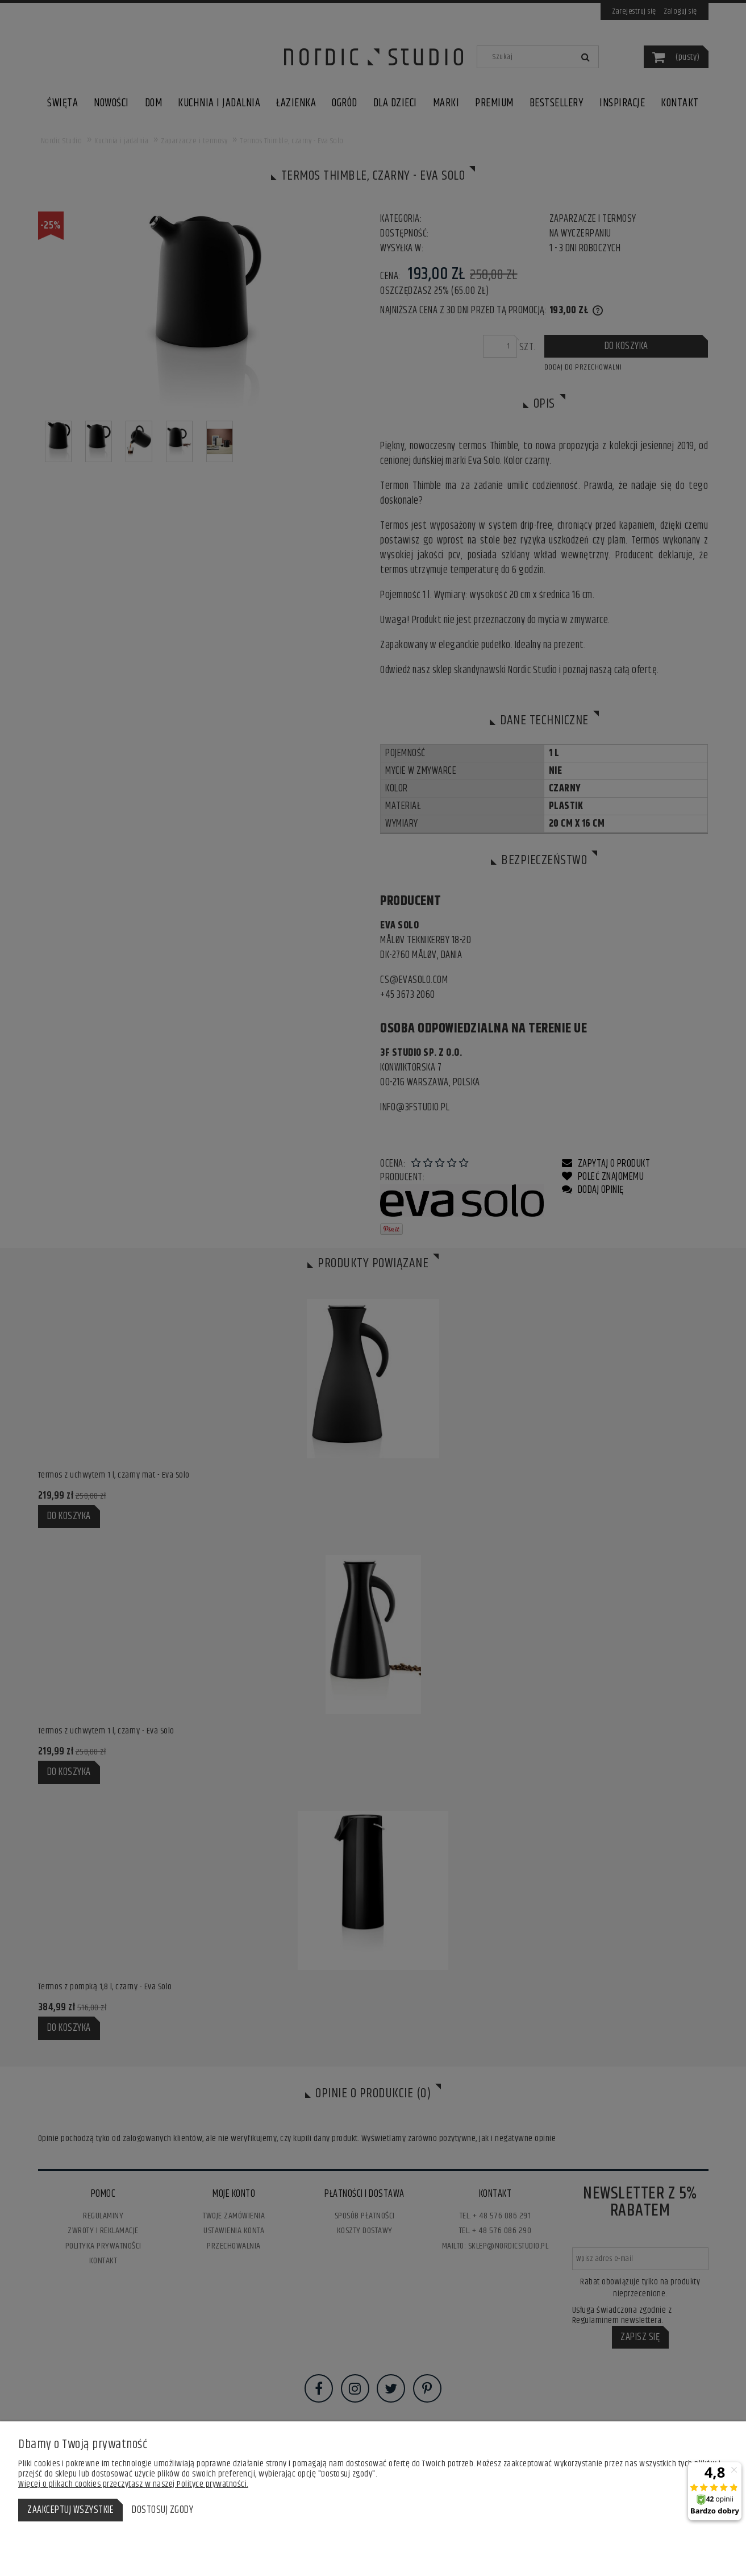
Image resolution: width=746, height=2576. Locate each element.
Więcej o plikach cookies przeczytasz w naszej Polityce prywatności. (133, 2484)
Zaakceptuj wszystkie (70, 2510)
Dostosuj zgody (162, 2510)
